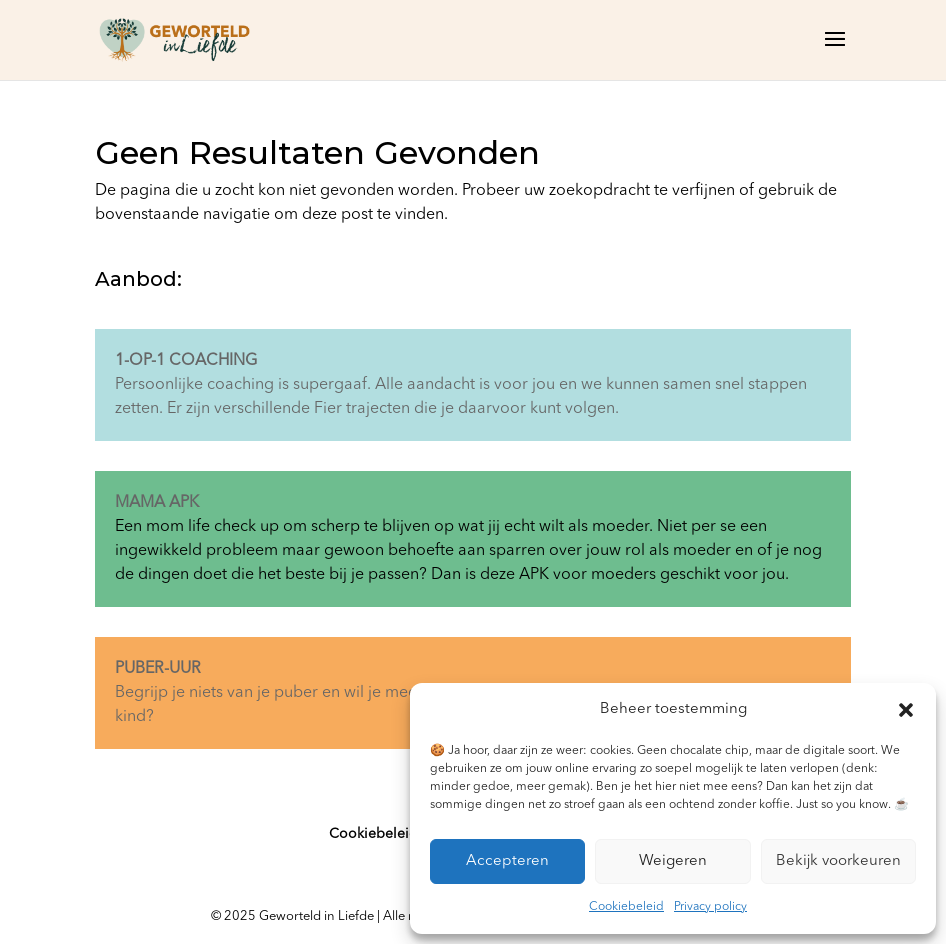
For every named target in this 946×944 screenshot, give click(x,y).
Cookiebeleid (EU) (388, 834)
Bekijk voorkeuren (838, 861)
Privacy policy (710, 907)
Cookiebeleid (626, 907)
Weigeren (673, 861)
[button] (906, 710)
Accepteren (507, 861)
